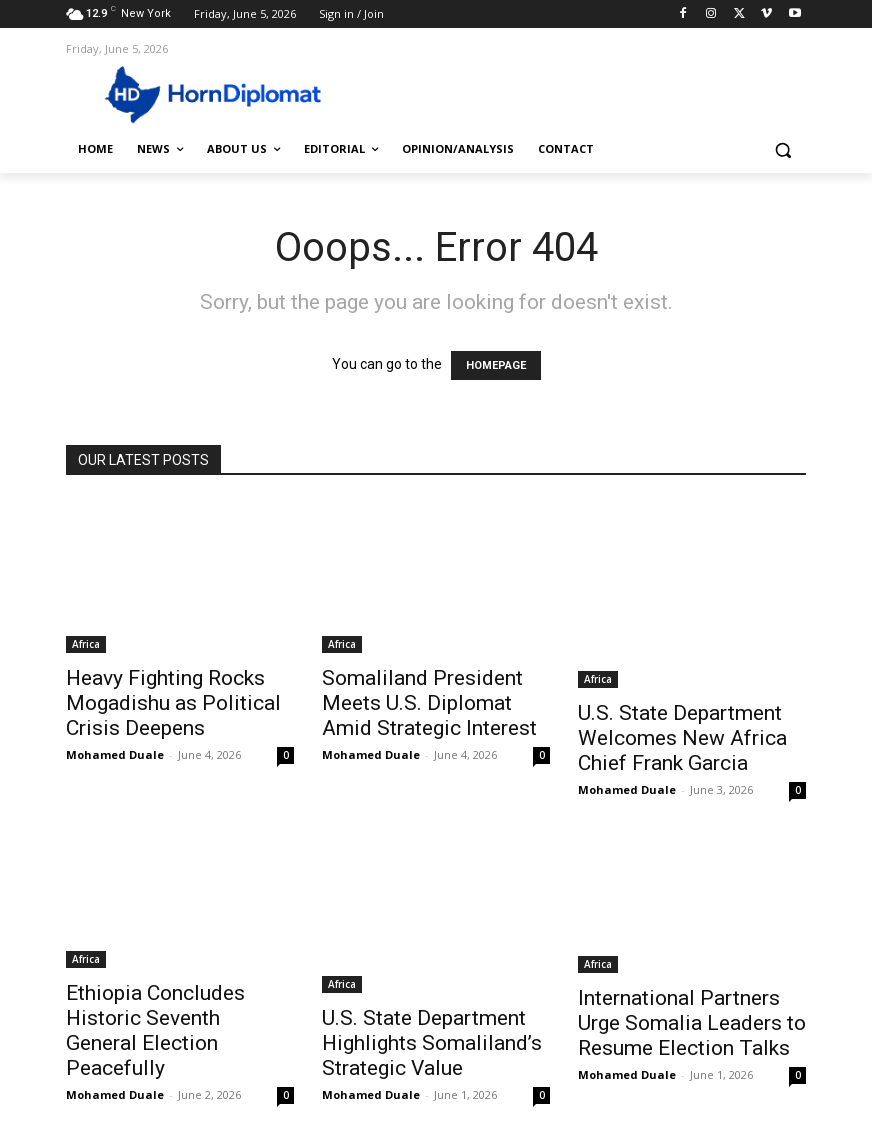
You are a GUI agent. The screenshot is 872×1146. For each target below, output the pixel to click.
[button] (782, 149)
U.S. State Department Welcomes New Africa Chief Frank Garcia (682, 738)
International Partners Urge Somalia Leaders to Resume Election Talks (692, 1023)
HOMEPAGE (496, 365)
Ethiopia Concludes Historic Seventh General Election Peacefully (155, 1030)
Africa (86, 644)
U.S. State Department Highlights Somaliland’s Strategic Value (432, 1043)
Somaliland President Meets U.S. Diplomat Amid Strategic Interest (429, 703)
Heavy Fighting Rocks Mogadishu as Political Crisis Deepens (173, 703)
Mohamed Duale (115, 754)
